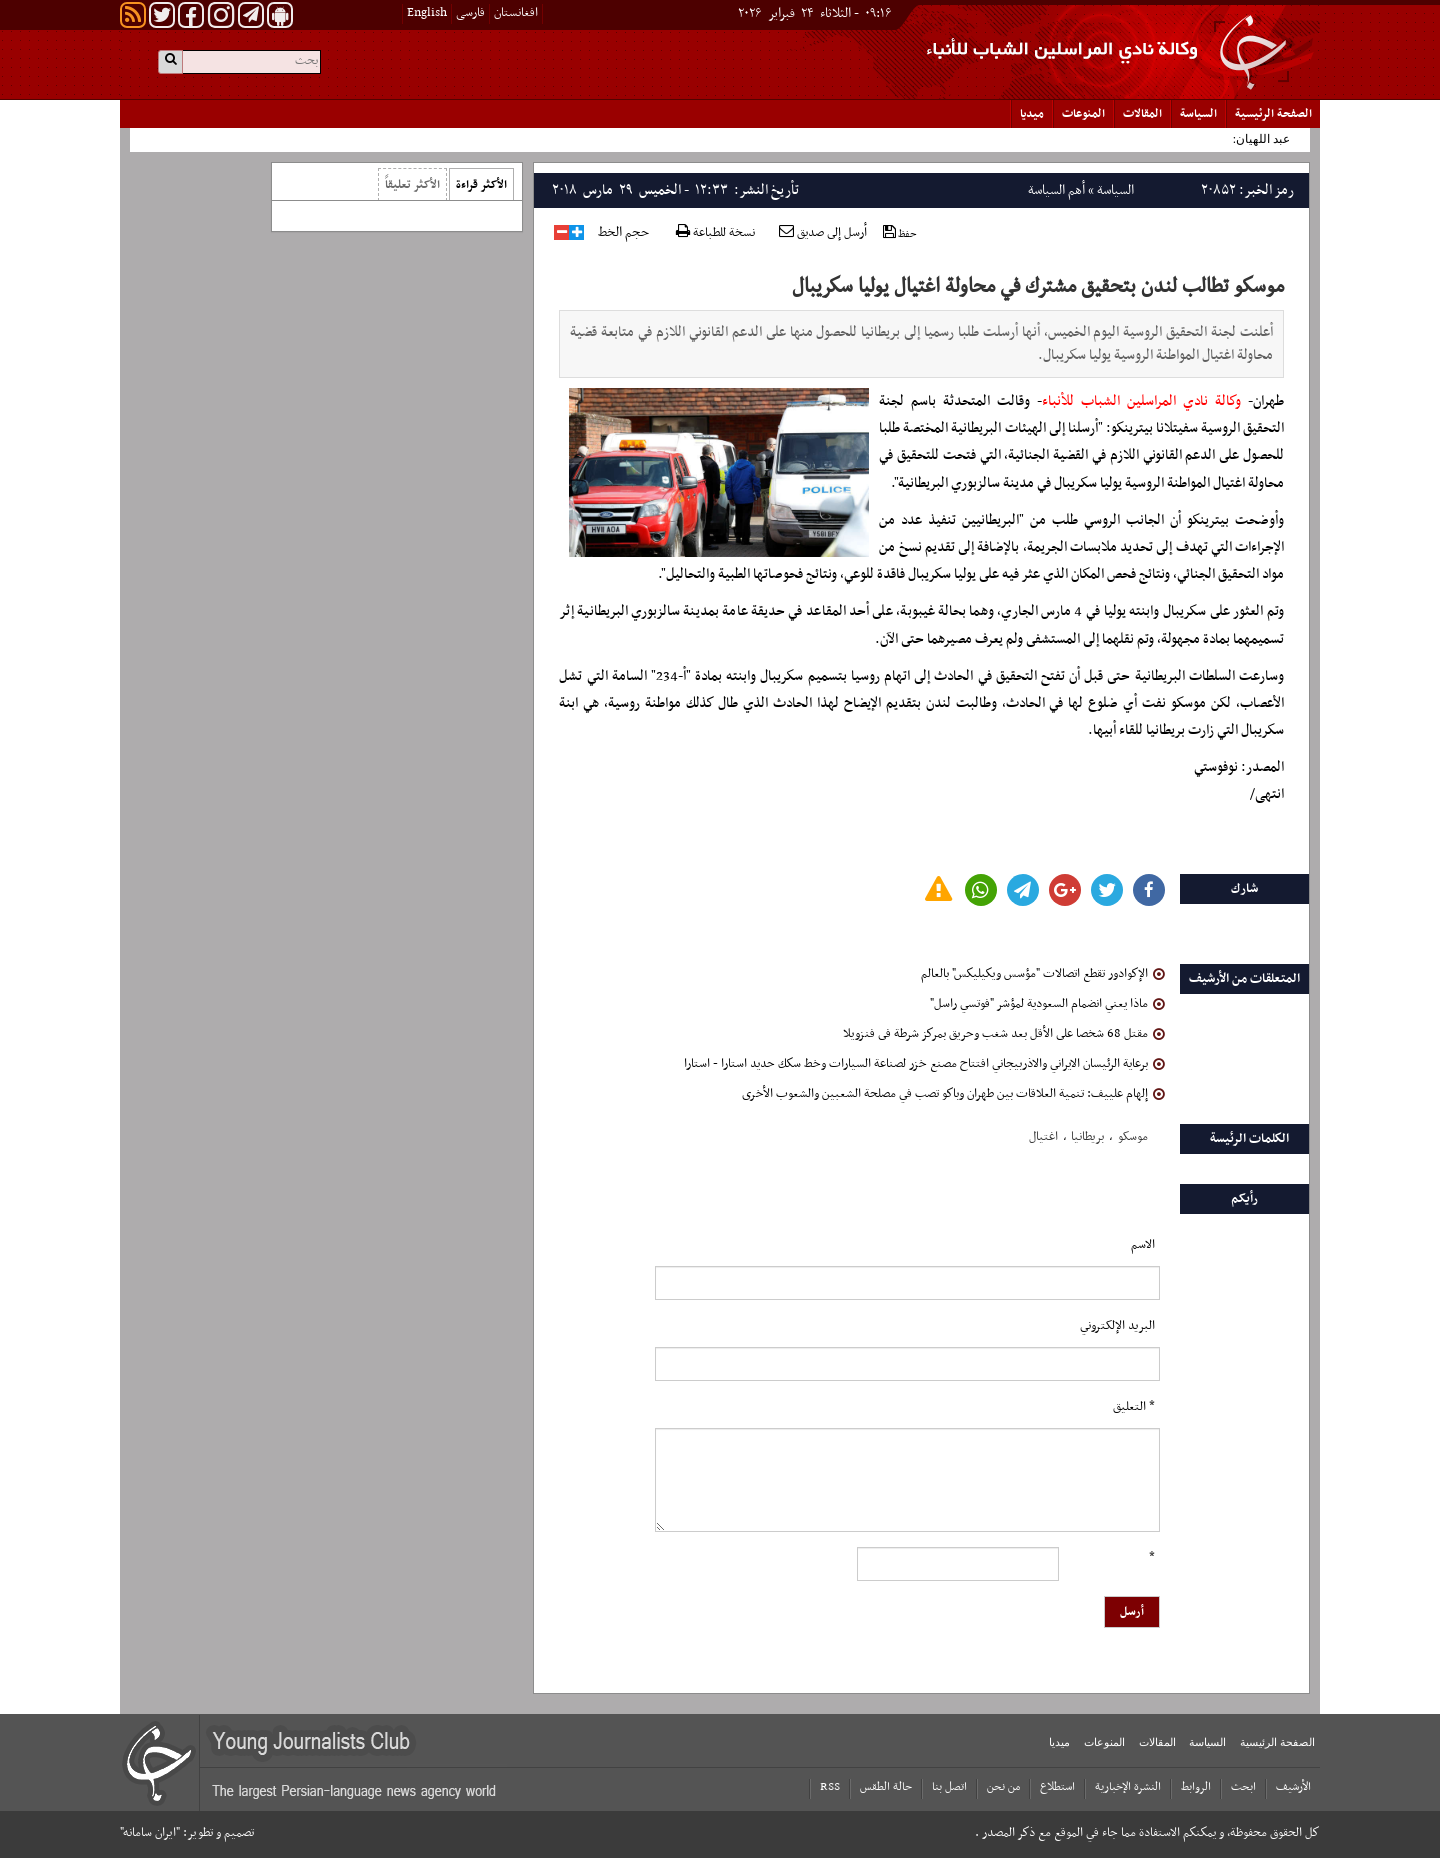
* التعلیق (1134, 1407)
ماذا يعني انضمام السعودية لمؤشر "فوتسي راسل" (1047, 1004)
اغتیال (1043, 1137)
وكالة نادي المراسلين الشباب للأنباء (1145, 401)
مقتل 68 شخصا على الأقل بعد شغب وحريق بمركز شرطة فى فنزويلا (1004, 1034)
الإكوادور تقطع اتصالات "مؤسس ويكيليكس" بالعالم (1043, 974)
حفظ (900, 233)
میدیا (1032, 114)
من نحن (1003, 1787)
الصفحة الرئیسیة (1273, 114)
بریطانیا (1087, 1137)
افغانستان (516, 13)
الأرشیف (1293, 1787)
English (427, 13)
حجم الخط (623, 233)
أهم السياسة (1056, 190)
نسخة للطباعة (715, 233)
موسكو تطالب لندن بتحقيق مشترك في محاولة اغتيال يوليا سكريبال (1038, 287)
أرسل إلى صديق (823, 233)
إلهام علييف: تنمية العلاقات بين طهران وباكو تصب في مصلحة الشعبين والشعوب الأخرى (953, 1094)
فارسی (470, 13)
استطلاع (1057, 1787)
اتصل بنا (949, 1787)
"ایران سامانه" (150, 1833)
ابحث (1243, 1787)
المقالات (1142, 114)
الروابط (1196, 1787)
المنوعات (1083, 114)
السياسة (1198, 114)
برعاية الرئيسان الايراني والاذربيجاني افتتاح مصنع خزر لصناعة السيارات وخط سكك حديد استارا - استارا (924, 1064)
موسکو (1133, 1137)
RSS (830, 1787)
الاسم (1143, 1245)
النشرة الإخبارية (1128, 1787)
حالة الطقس (886, 1787)
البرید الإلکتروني (1117, 1326)
